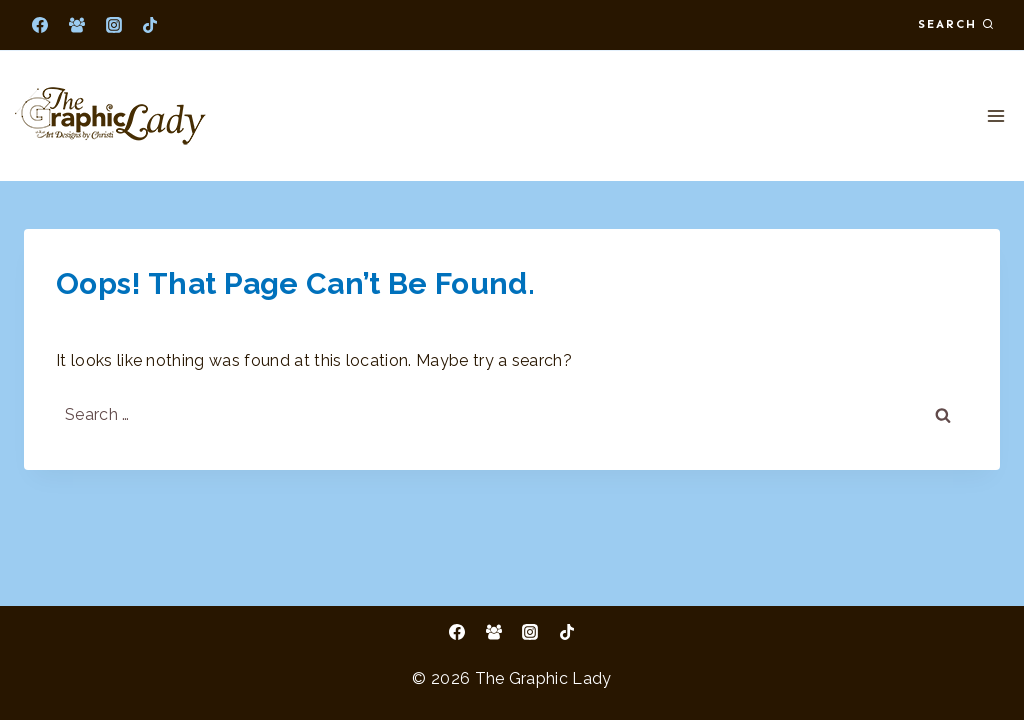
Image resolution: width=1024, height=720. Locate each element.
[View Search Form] (956, 24)
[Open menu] (995, 115)
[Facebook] (40, 25)
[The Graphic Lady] (110, 116)
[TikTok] (150, 25)
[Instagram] (114, 25)
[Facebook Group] (77, 25)
